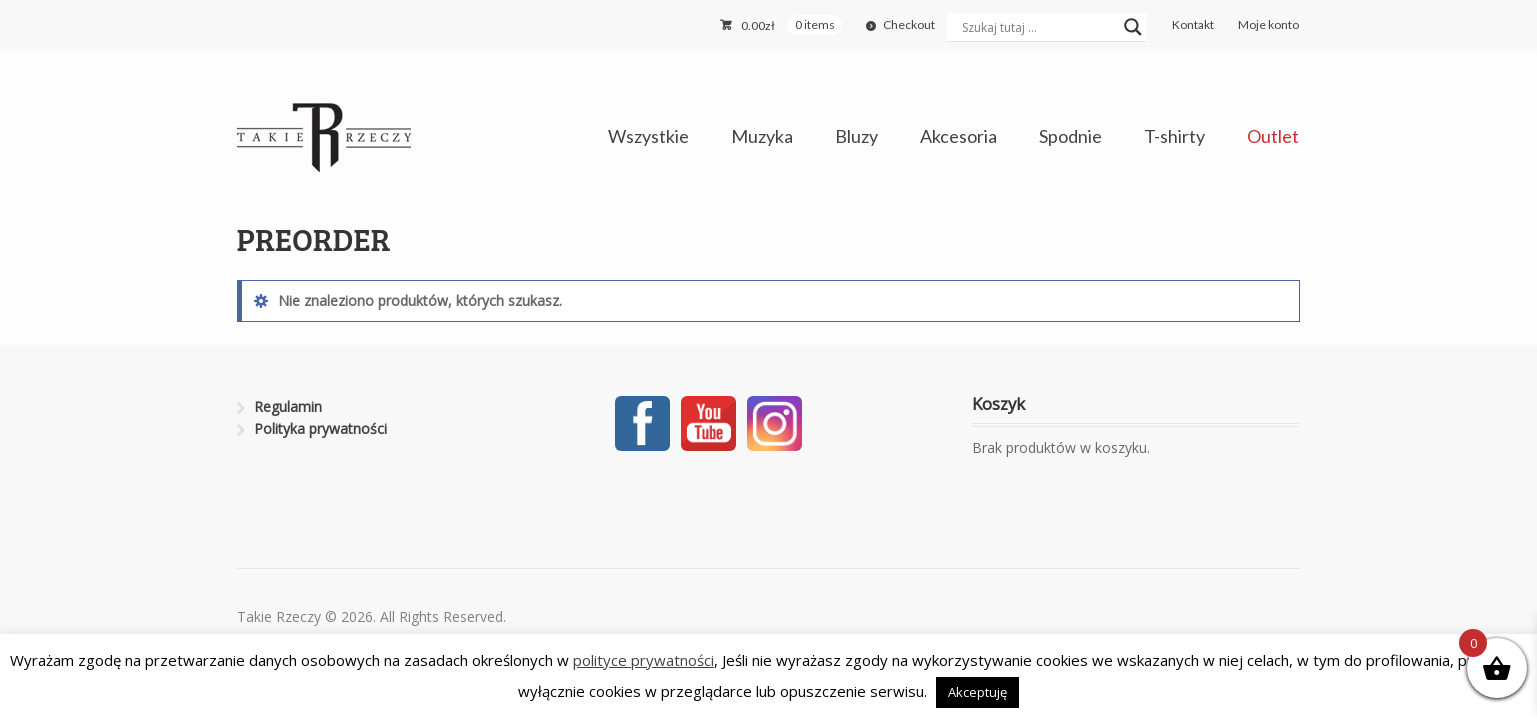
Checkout (909, 24)
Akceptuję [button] (977, 692)
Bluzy (856, 136)
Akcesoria (958, 136)
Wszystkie (648, 136)
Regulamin (288, 406)
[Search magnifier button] (1133, 27)
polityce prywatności (643, 660)
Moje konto (1268, 24)
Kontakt (1193, 24)
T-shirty (1174, 136)
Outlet (1273, 136)
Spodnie (1070, 136)
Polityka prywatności (320, 428)
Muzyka (762, 136)
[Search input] (1038, 27)
